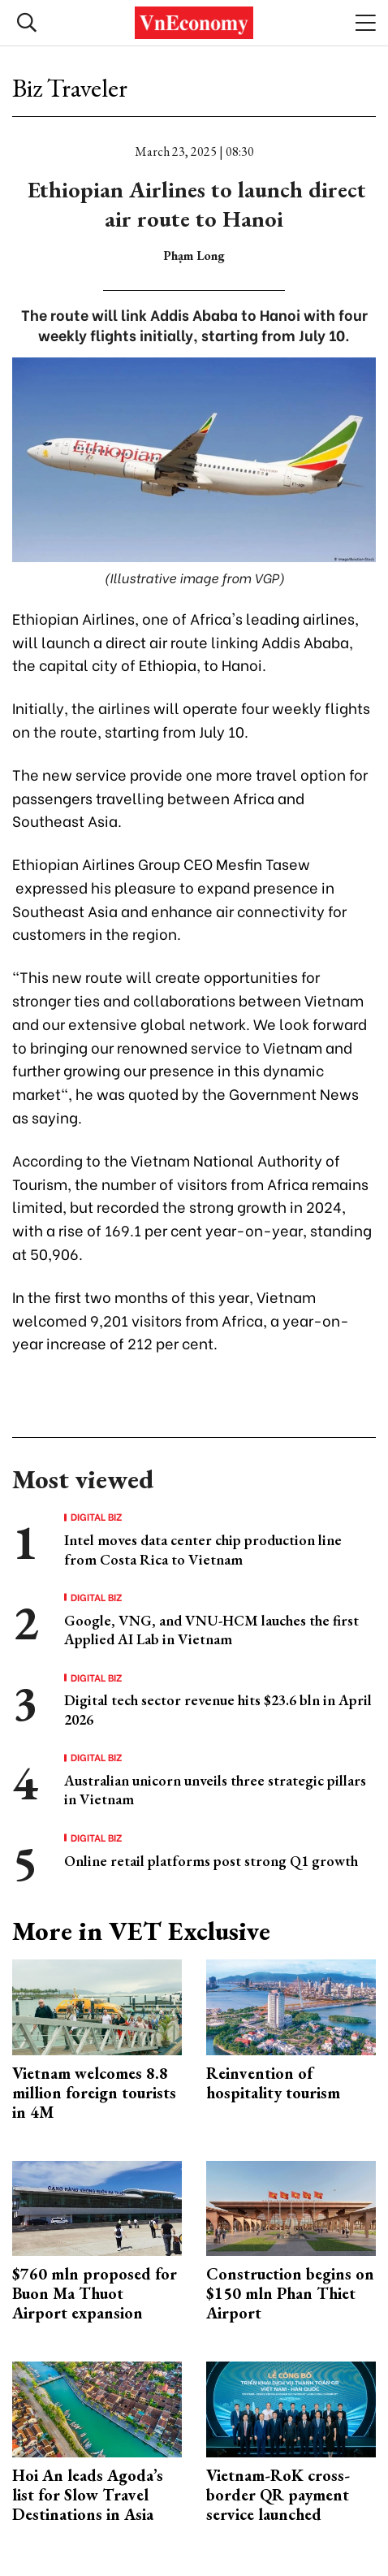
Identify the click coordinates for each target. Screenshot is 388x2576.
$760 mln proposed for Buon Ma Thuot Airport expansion (94, 2293)
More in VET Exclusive (141, 1931)
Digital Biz (97, 1516)
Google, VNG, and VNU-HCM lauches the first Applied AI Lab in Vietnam (211, 1629)
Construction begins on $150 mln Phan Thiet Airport (290, 2293)
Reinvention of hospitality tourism (273, 2083)
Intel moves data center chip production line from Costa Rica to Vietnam (203, 1549)
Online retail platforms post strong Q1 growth (211, 1860)
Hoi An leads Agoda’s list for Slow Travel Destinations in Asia (87, 2495)
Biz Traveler (69, 88)
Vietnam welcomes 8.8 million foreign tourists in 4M (94, 2093)
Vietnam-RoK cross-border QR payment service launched (278, 2495)
